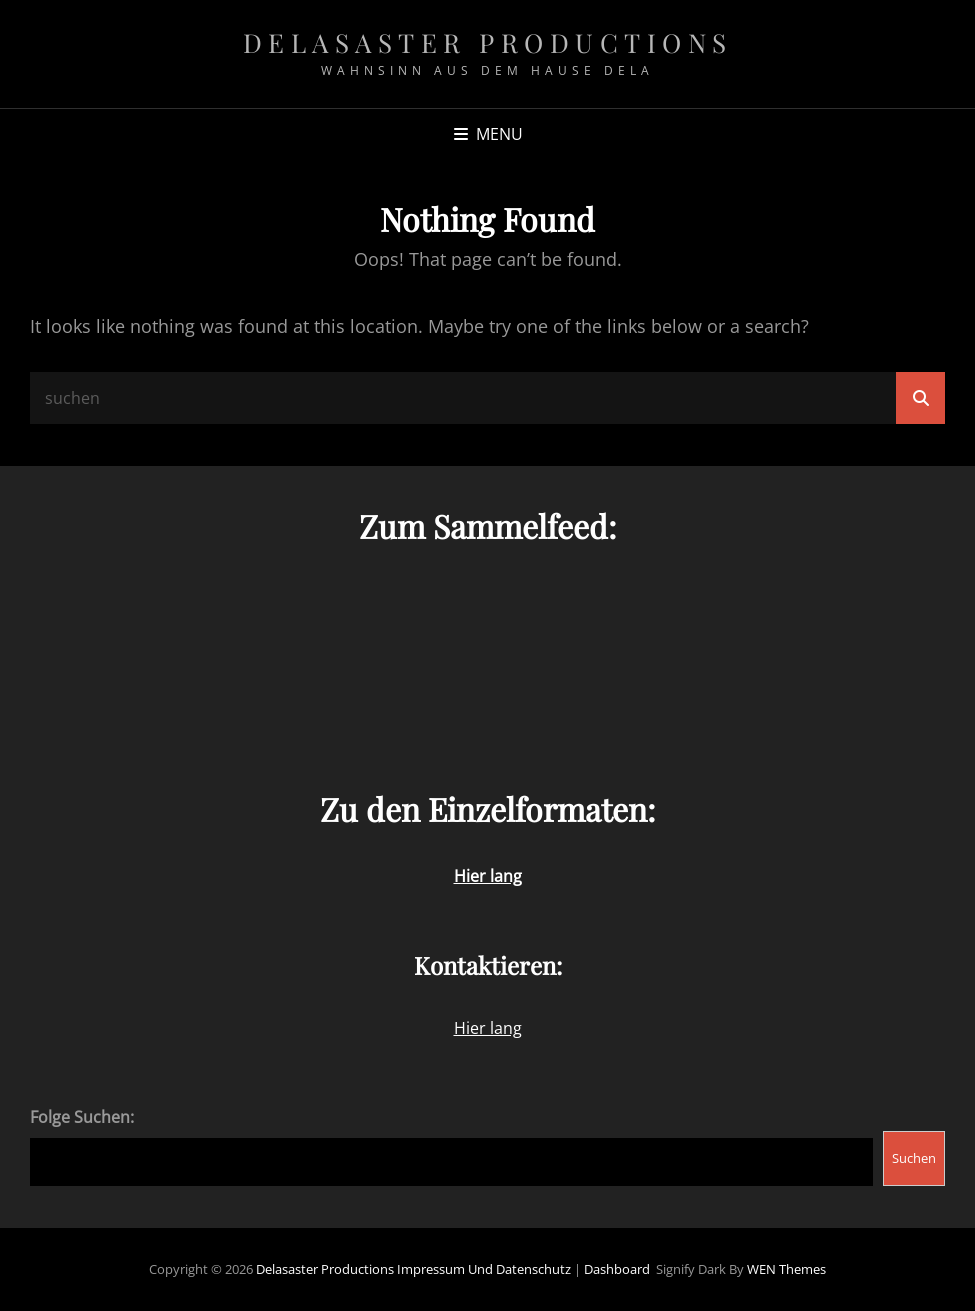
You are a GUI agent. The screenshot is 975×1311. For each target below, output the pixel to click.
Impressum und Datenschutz (484, 1269)
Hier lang (488, 1028)
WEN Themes (786, 1269)
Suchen (914, 1158)
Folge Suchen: (82, 1117)
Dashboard (617, 1269)
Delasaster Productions (488, 42)
